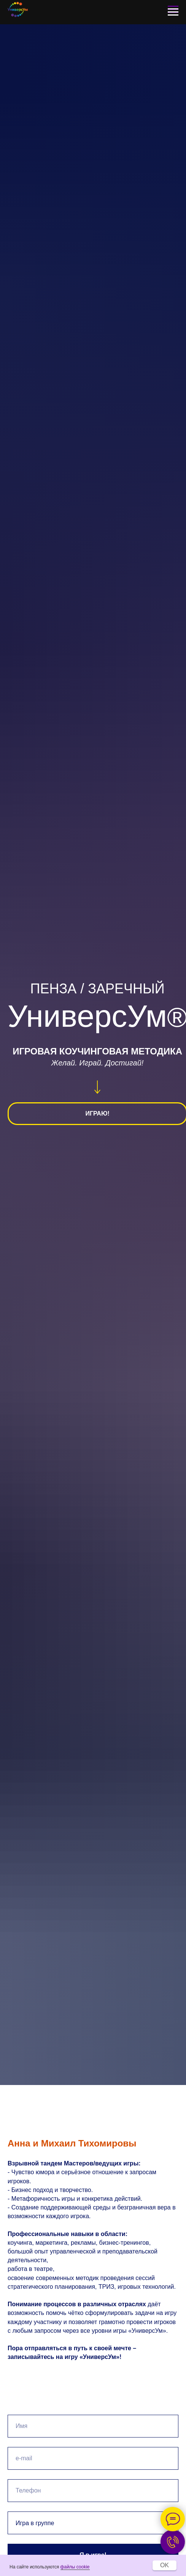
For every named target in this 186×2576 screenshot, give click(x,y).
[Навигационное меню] (173, 12)
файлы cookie (75, 2567)
